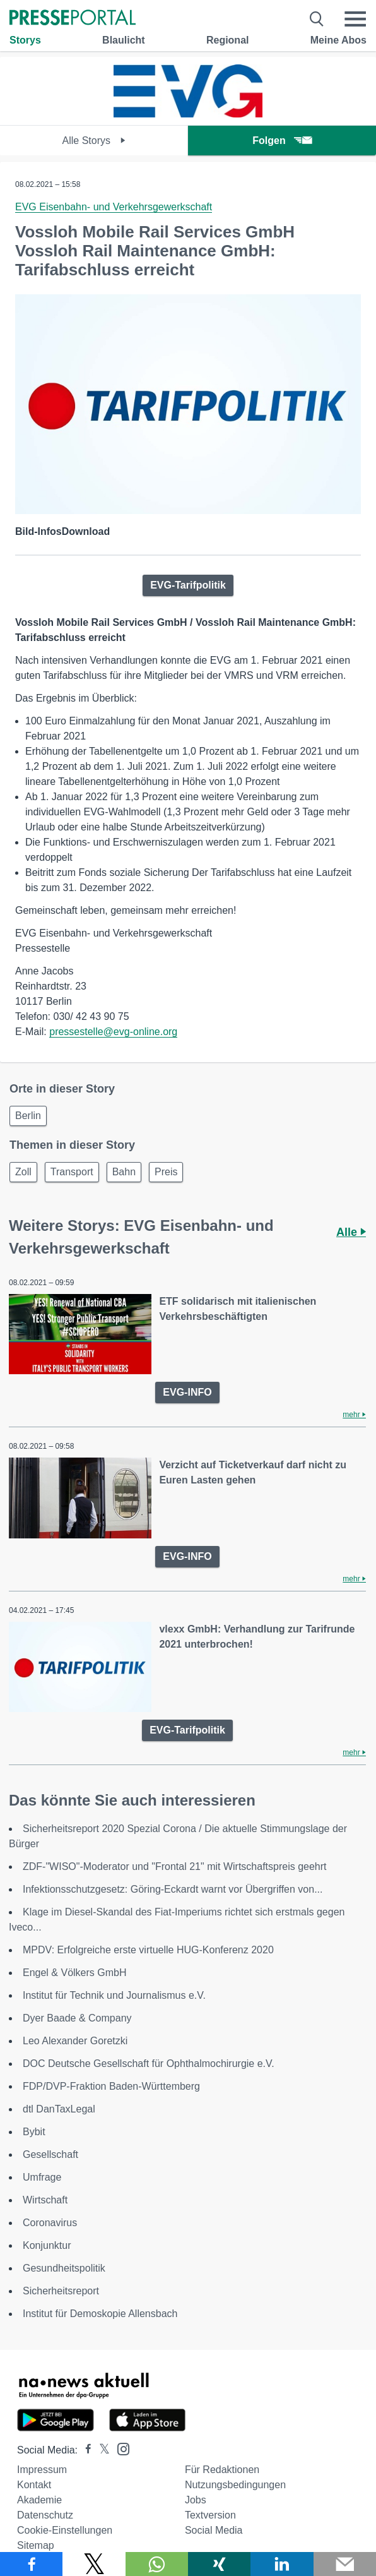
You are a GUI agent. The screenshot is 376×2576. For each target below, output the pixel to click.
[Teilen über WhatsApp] (157, 2564)
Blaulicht (123, 40)
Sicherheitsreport (61, 2290)
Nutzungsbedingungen (235, 2484)
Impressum (42, 2469)
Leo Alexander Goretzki (75, 2040)
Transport (71, 1171)
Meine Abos (338, 40)
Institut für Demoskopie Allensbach (100, 2313)
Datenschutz (45, 2515)
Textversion (210, 2515)
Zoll (23, 1171)
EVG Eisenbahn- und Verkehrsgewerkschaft (113, 206)
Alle (351, 1232)
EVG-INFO (187, 1392)
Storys (25, 40)
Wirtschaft (45, 2200)
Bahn (124, 1171)
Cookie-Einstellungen (64, 2530)
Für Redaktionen (222, 2469)
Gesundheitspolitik (64, 2268)
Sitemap (35, 2545)
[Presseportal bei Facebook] (84, 2450)
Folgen (281, 140)
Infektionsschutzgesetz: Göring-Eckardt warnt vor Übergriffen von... (172, 1889)
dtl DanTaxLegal (59, 2109)
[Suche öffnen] (317, 19)
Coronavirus (50, 2222)
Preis (166, 1171)
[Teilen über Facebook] (31, 2564)
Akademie (39, 2500)
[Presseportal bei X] (100, 2450)
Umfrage (42, 2177)
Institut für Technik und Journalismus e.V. (114, 1995)
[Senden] (345, 2564)
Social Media (214, 2530)
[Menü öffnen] (355, 19)
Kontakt (34, 2484)
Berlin (28, 1115)
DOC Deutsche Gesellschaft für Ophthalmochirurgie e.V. (148, 2063)
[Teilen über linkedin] (281, 2564)
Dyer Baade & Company (77, 2018)
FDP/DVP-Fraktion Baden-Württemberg (111, 2086)
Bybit (34, 2131)
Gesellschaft (50, 2154)
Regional (227, 40)
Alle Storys (94, 140)
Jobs (195, 2500)
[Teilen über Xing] (219, 2564)
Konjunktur (47, 2245)
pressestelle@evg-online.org (113, 1031)
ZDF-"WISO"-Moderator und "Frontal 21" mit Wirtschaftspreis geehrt (175, 1866)
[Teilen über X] (93, 2564)
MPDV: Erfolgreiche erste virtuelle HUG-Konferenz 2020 (148, 1949)
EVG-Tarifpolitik (188, 585)
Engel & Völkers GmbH (75, 1972)
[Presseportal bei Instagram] (119, 2448)
